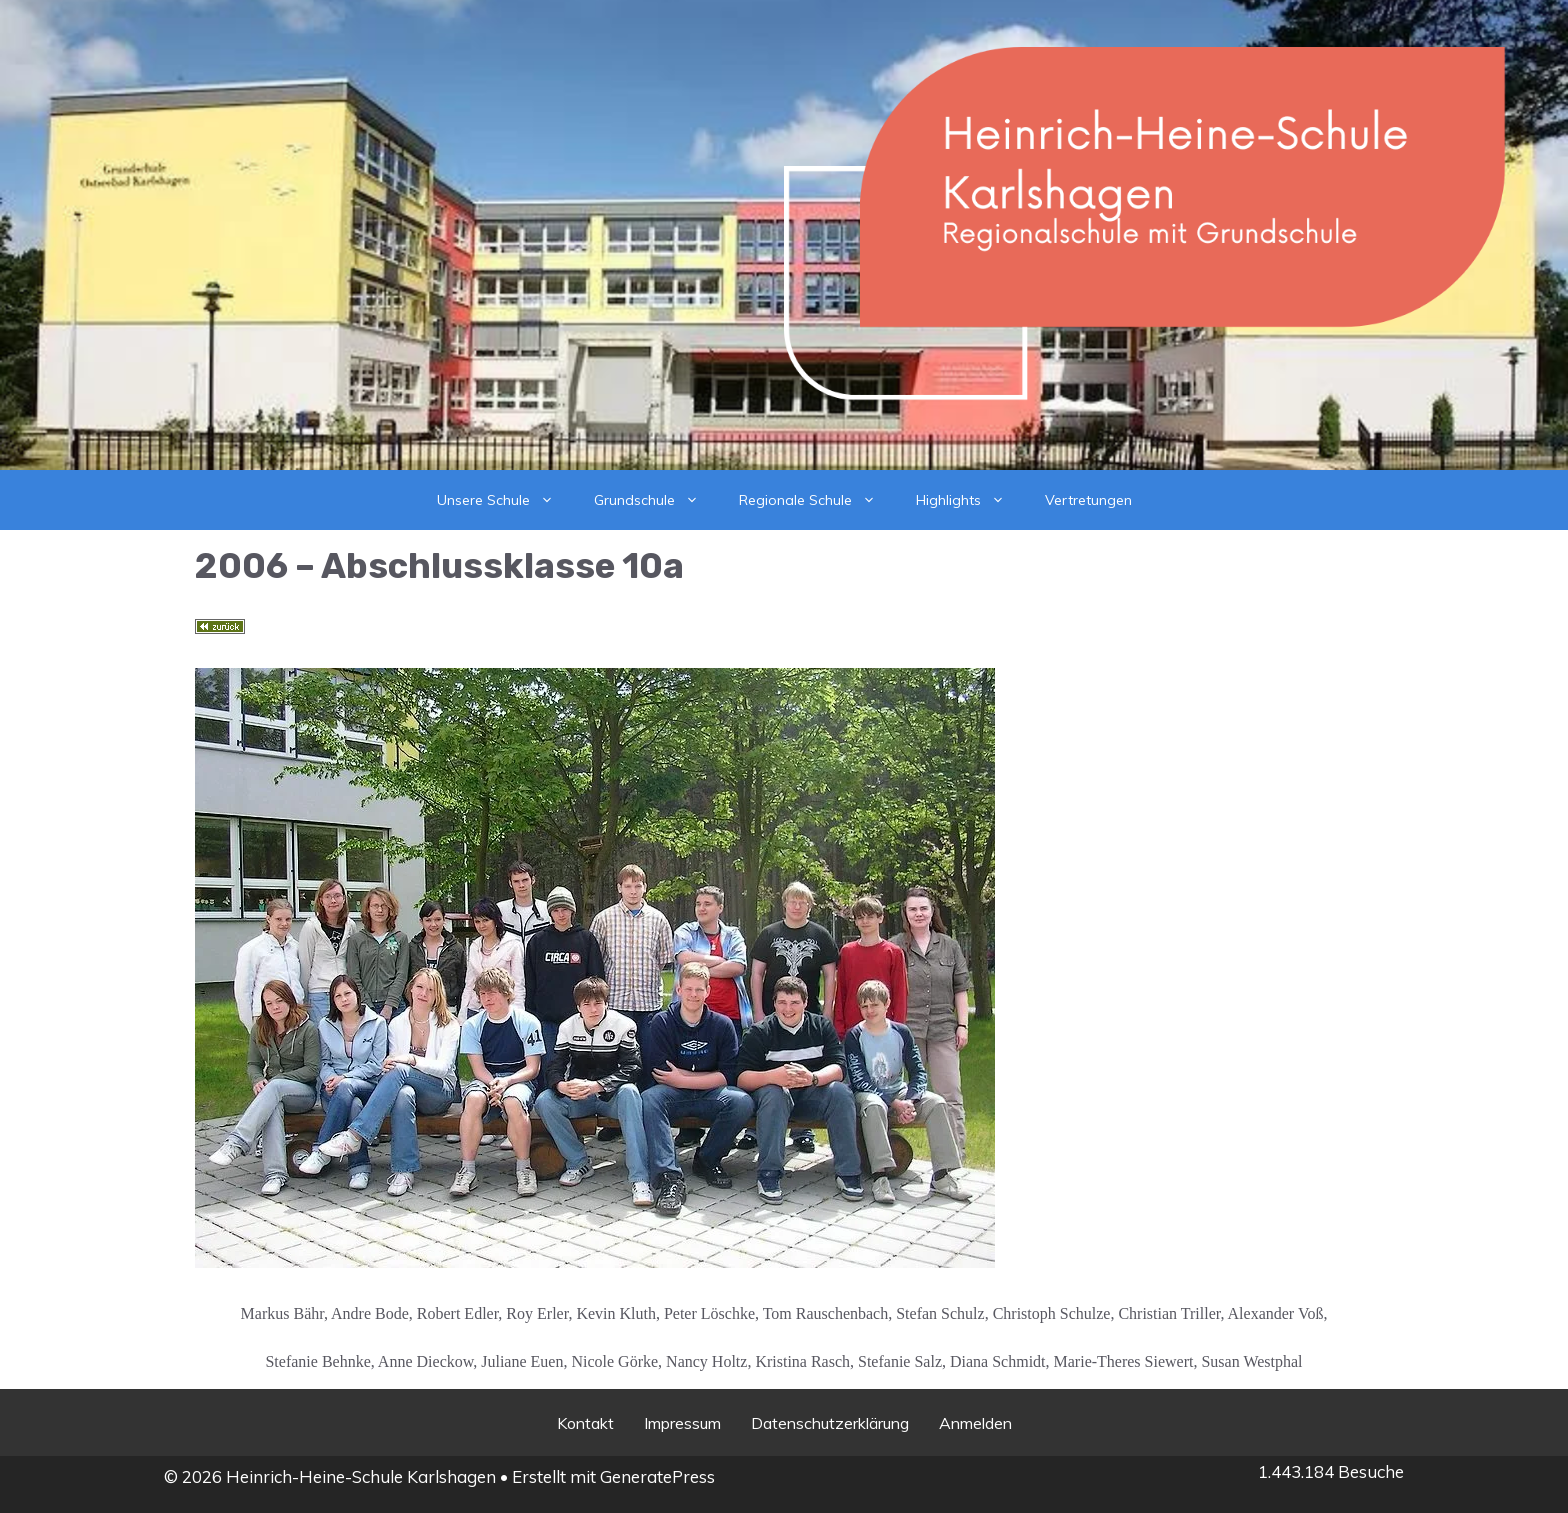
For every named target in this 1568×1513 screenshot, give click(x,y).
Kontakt (585, 1423)
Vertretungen (1088, 500)
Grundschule (656, 500)
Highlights (970, 500)
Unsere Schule (505, 500)
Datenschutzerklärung (830, 1423)
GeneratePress (657, 1476)
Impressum (682, 1423)
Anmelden (975, 1423)
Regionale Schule (817, 500)
